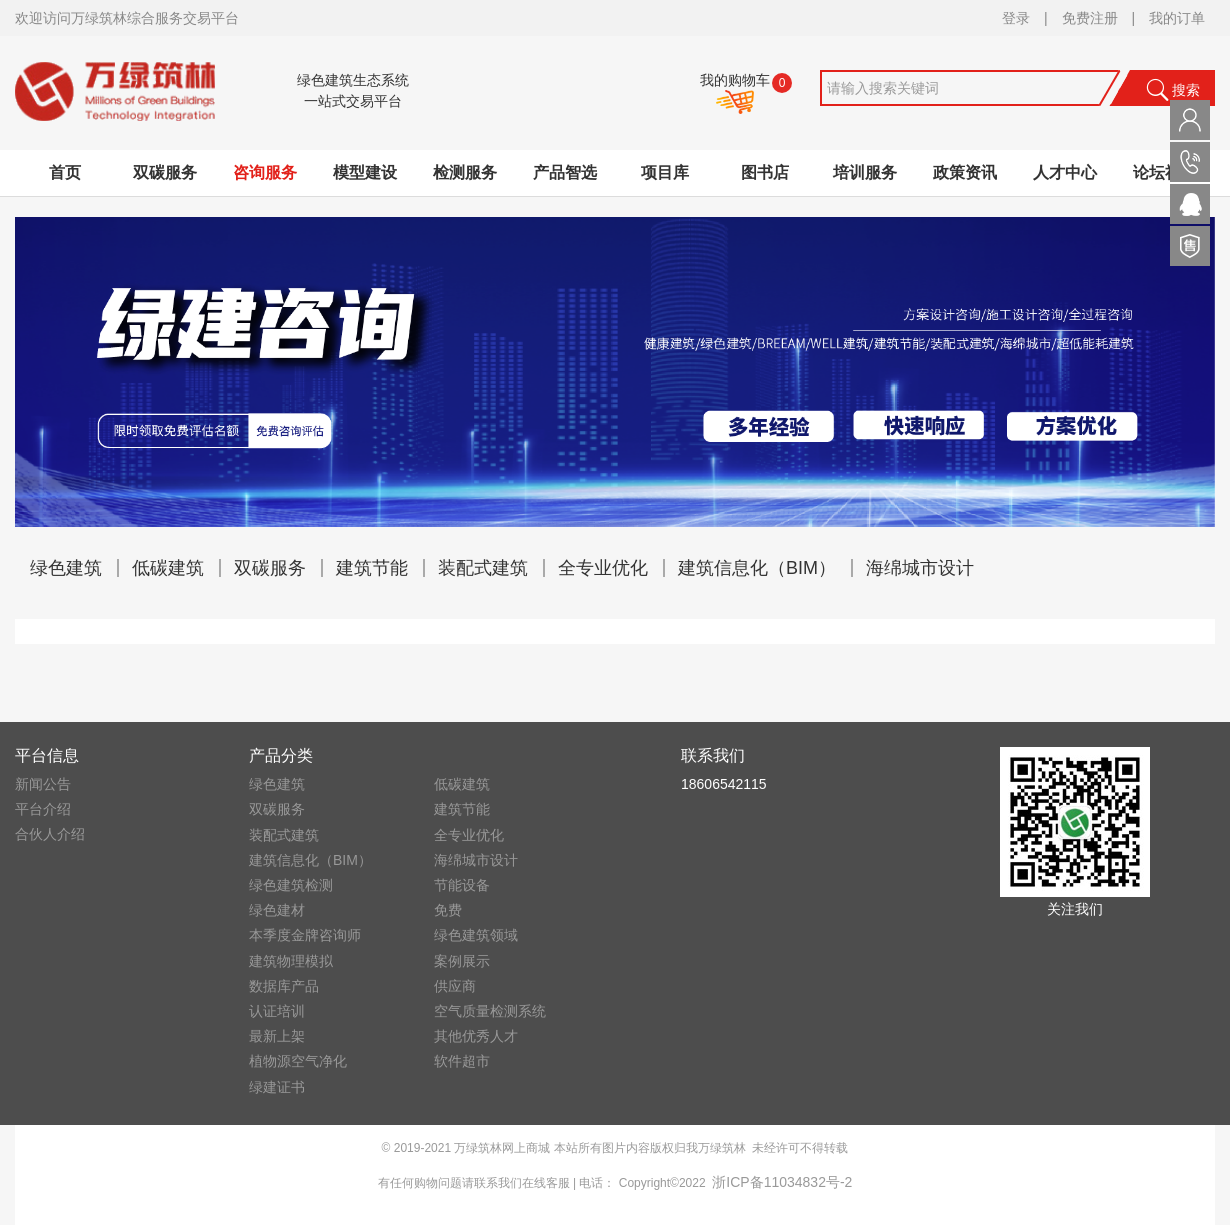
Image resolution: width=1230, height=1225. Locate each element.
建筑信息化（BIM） (757, 568)
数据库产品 (284, 986)
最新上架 (277, 1036)
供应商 (455, 986)
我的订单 (1177, 18)
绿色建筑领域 (476, 935)
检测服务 (465, 172)
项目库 (665, 172)
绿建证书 (277, 1087)
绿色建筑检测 (291, 885)
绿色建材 (277, 910)
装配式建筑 (483, 568)
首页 (65, 172)
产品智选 (565, 172)
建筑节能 (372, 568)
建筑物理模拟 (291, 961)
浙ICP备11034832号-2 (782, 1182)
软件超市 (462, 1061)
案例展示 (462, 961)
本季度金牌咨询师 (305, 935)
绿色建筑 (66, 568)
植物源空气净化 (298, 1061)
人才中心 (1065, 172)
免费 (448, 910)
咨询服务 (265, 172)
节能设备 (462, 885)
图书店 (765, 172)
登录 (1016, 18)
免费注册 (1090, 18)
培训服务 (865, 172)
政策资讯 (965, 172)
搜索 (1173, 90)
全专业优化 (603, 568)
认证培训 (277, 1011)
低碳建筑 (168, 568)
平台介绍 (43, 809)
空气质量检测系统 (490, 1011)
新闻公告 (43, 784)
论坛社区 (1165, 172)
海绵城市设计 (920, 568)
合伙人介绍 (50, 834)
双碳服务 (165, 172)
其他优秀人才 (476, 1036)
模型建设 (365, 172)
